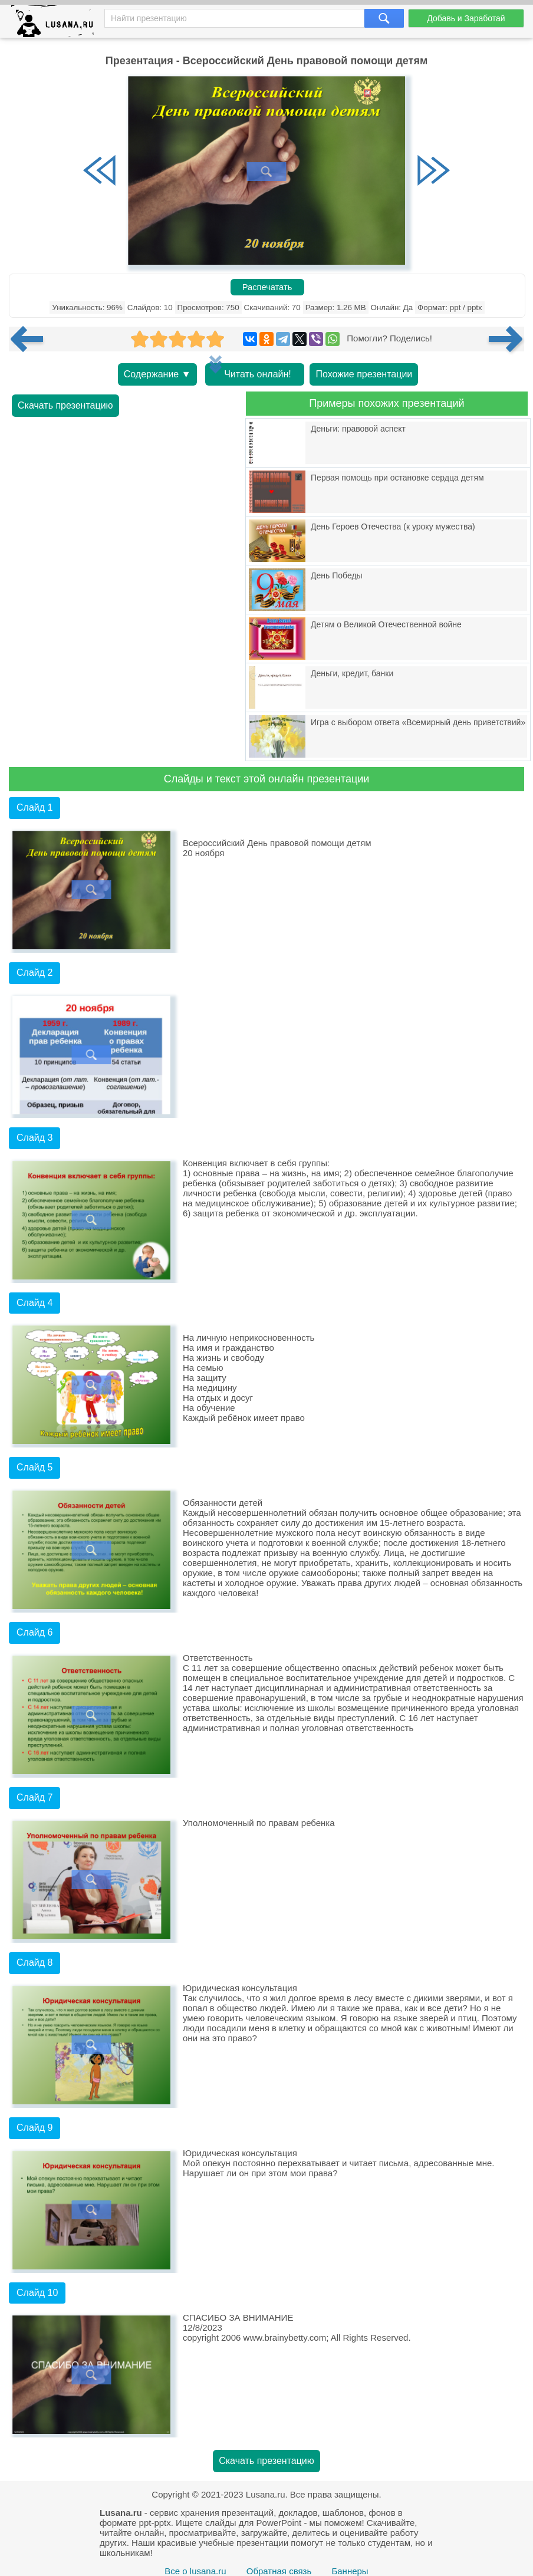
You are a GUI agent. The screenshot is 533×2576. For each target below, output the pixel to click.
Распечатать (267, 287)
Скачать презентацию (65, 405)
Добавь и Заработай (466, 18)
